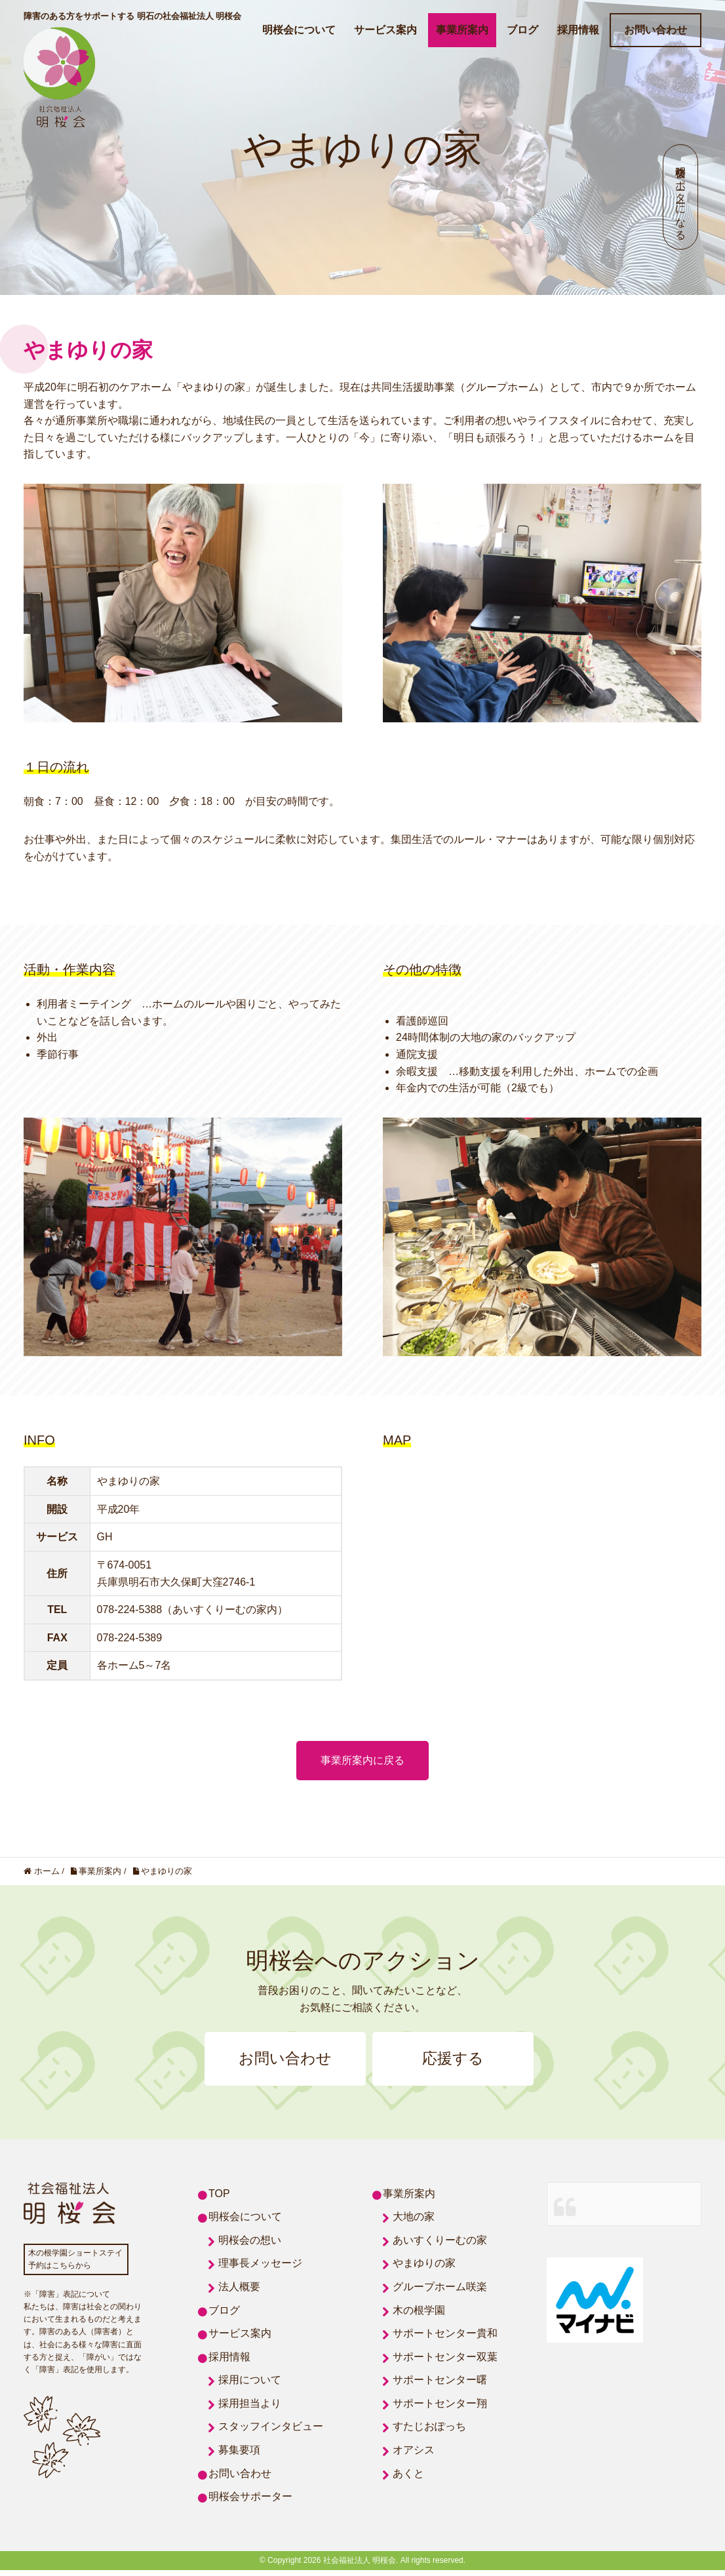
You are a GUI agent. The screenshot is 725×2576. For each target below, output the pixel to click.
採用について (249, 2385)
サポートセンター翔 (440, 2409)
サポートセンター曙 (440, 2385)
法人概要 (239, 2292)
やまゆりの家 (424, 2268)
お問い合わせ (655, 29)
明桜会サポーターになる (680, 197)
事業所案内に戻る (362, 1760)
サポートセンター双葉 (445, 2362)
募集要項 (239, 2455)
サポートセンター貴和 (445, 2339)
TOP (219, 2198)
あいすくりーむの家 (440, 2246)
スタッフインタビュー (270, 2432)
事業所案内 (462, 29)
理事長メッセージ (260, 2268)
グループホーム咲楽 (440, 2292)
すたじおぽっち (429, 2432)
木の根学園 (419, 2315)
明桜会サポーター (250, 2502)
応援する (467, 2061)
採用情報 (578, 29)
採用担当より (249, 2409)
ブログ (522, 29)
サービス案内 (385, 29)
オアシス (414, 2455)
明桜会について (299, 29)
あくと (408, 2479)
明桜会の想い (249, 2246)
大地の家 (414, 2222)
